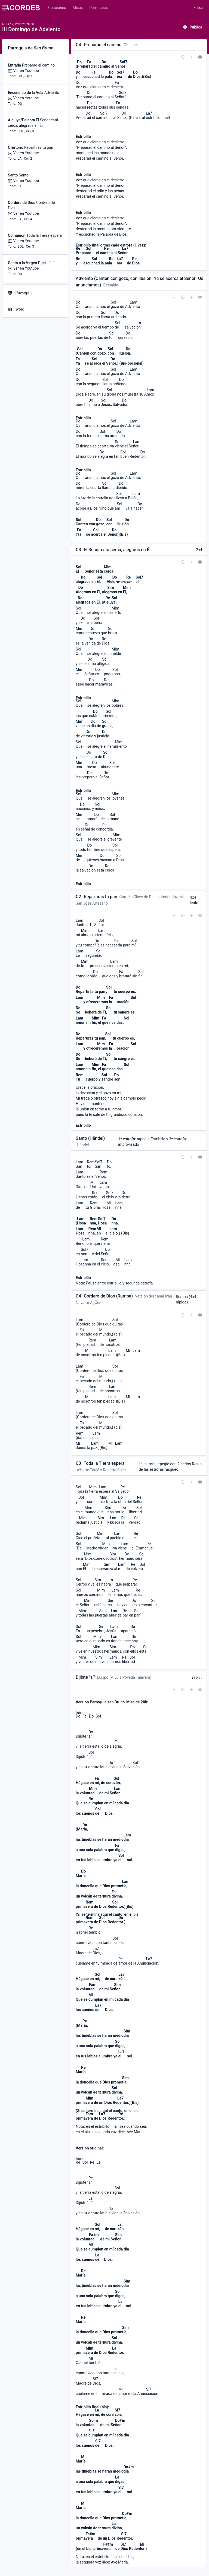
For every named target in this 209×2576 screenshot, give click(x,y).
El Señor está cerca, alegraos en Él (117, 549)
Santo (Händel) (90, 1138)
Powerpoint (21, 293)
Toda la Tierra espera (44, 235)
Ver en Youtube (26, 70)
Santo (24, 175)
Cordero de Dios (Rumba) (108, 1296)
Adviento (51, 92)
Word (16, 309)
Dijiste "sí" (46, 263)
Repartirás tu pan (38, 147)
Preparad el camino (38, 65)
